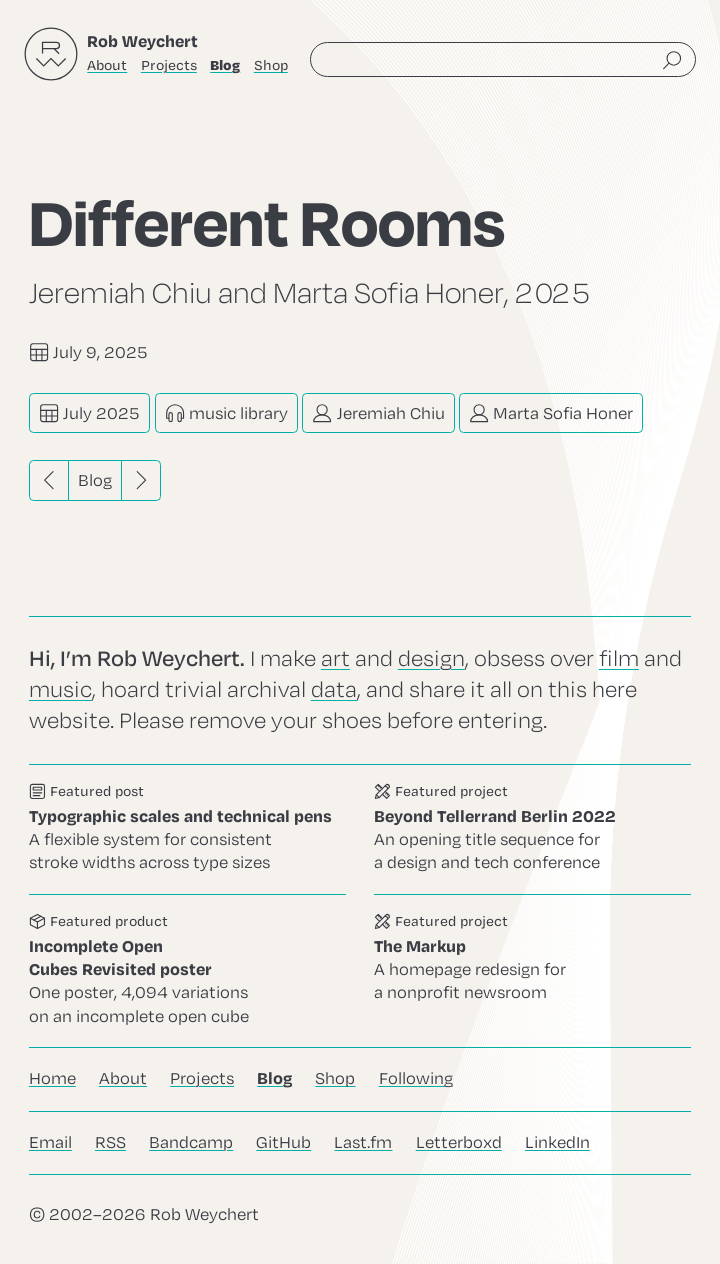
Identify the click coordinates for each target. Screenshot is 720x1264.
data (334, 690)
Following (416, 1079)
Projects (169, 65)
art (335, 659)
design (431, 659)
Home (52, 1079)
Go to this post (187, 829)
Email (50, 1143)
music (60, 690)
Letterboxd (459, 1143)
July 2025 (89, 414)
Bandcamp (191, 1143)
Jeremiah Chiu (378, 414)
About (107, 65)
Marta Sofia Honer (551, 414)
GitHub (283, 1143)
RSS (110, 1143)
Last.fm (363, 1143)
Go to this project (532, 829)
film (619, 659)
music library (226, 414)
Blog (95, 481)
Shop (271, 65)
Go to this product (187, 971)
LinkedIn (557, 1143)
